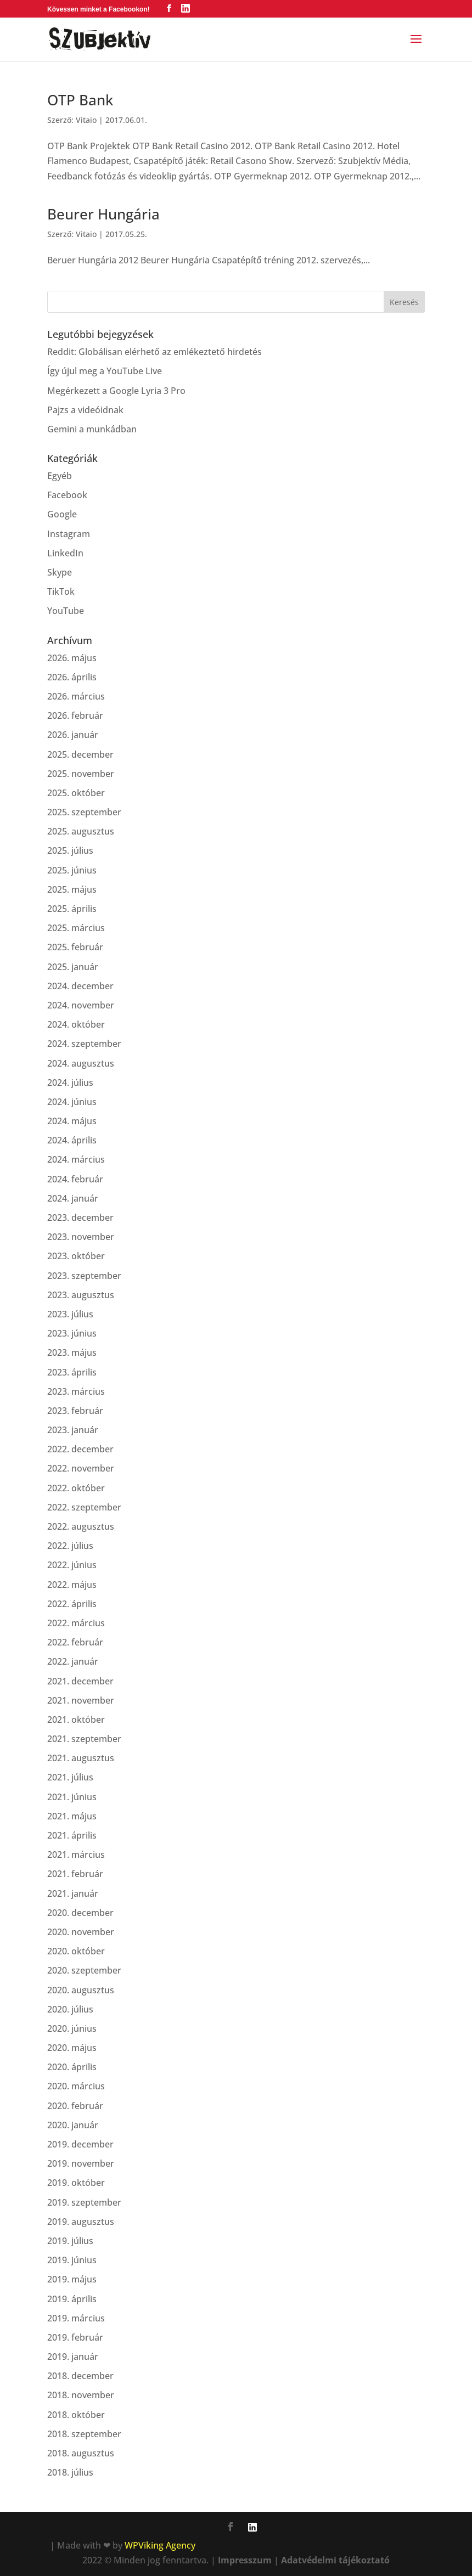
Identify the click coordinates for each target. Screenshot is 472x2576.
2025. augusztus (80, 831)
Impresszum (245, 2560)
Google (62, 514)
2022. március (76, 1623)
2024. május (72, 1121)
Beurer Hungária (103, 214)
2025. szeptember (84, 812)
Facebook (67, 495)
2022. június (72, 1565)
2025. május (72, 889)
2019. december (80, 2144)
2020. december (80, 1913)
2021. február (75, 1874)
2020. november (80, 1932)
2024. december (80, 986)
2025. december (80, 754)
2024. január (72, 1198)
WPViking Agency (160, 2545)
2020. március (76, 2086)
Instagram (68, 534)
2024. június (72, 1102)
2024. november (80, 1005)
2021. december (80, 1681)
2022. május (72, 1585)
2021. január (72, 1893)
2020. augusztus (80, 1990)
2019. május (72, 2279)
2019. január (72, 2356)
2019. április (72, 2299)
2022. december (80, 1449)
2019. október (76, 2183)
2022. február (75, 1642)
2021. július (70, 1777)
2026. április (72, 677)
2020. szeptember (84, 1970)
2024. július (70, 1082)
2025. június (72, 870)
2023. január (72, 1430)
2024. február (75, 1179)
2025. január (72, 967)
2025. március (76, 928)
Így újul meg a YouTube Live (104, 371)
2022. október (76, 1488)
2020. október (76, 1951)
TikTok (61, 591)
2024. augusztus (80, 1063)
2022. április (72, 1604)
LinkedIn (65, 553)
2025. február (75, 947)
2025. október (76, 793)
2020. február (75, 2106)
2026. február (75, 715)
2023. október (76, 1256)
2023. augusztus (80, 1295)
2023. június (72, 1333)
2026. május (72, 658)
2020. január (72, 2125)
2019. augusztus (80, 2222)
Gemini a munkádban (92, 429)
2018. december (80, 2376)
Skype (59, 572)
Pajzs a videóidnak (85, 410)
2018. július (70, 2472)
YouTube (65, 611)
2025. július (70, 850)
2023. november (80, 1237)
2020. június (72, 2028)
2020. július (70, 2009)
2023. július (70, 1314)
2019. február (75, 2337)
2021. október (76, 1719)
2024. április (72, 1140)
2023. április (72, 1372)
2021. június (72, 1797)
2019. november (80, 2163)
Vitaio (86, 120)
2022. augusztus (80, 1526)
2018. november (80, 2395)
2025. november (80, 774)
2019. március (76, 2318)
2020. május (72, 2048)
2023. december (80, 1217)
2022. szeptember (84, 1507)
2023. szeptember (84, 1276)
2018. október (76, 2415)
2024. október (76, 1024)
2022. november (80, 1468)
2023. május (72, 1352)
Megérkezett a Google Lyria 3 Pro (116, 391)
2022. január (72, 1661)
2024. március (76, 1159)
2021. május (72, 1816)
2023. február (75, 1411)
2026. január (72, 735)
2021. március (76, 1854)
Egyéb (59, 476)
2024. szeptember (84, 1044)
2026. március (76, 696)
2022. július (70, 1546)
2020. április (72, 2067)
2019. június (72, 2260)
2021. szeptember (84, 1739)
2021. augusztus (80, 1758)
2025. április (72, 909)
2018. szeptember (84, 2434)
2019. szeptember (84, 2202)
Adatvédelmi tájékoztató (335, 2560)
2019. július (70, 2241)
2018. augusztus (80, 2453)
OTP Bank (80, 100)
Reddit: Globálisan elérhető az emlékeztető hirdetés (154, 352)
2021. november (80, 1700)
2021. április (72, 1835)
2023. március (76, 1391)
